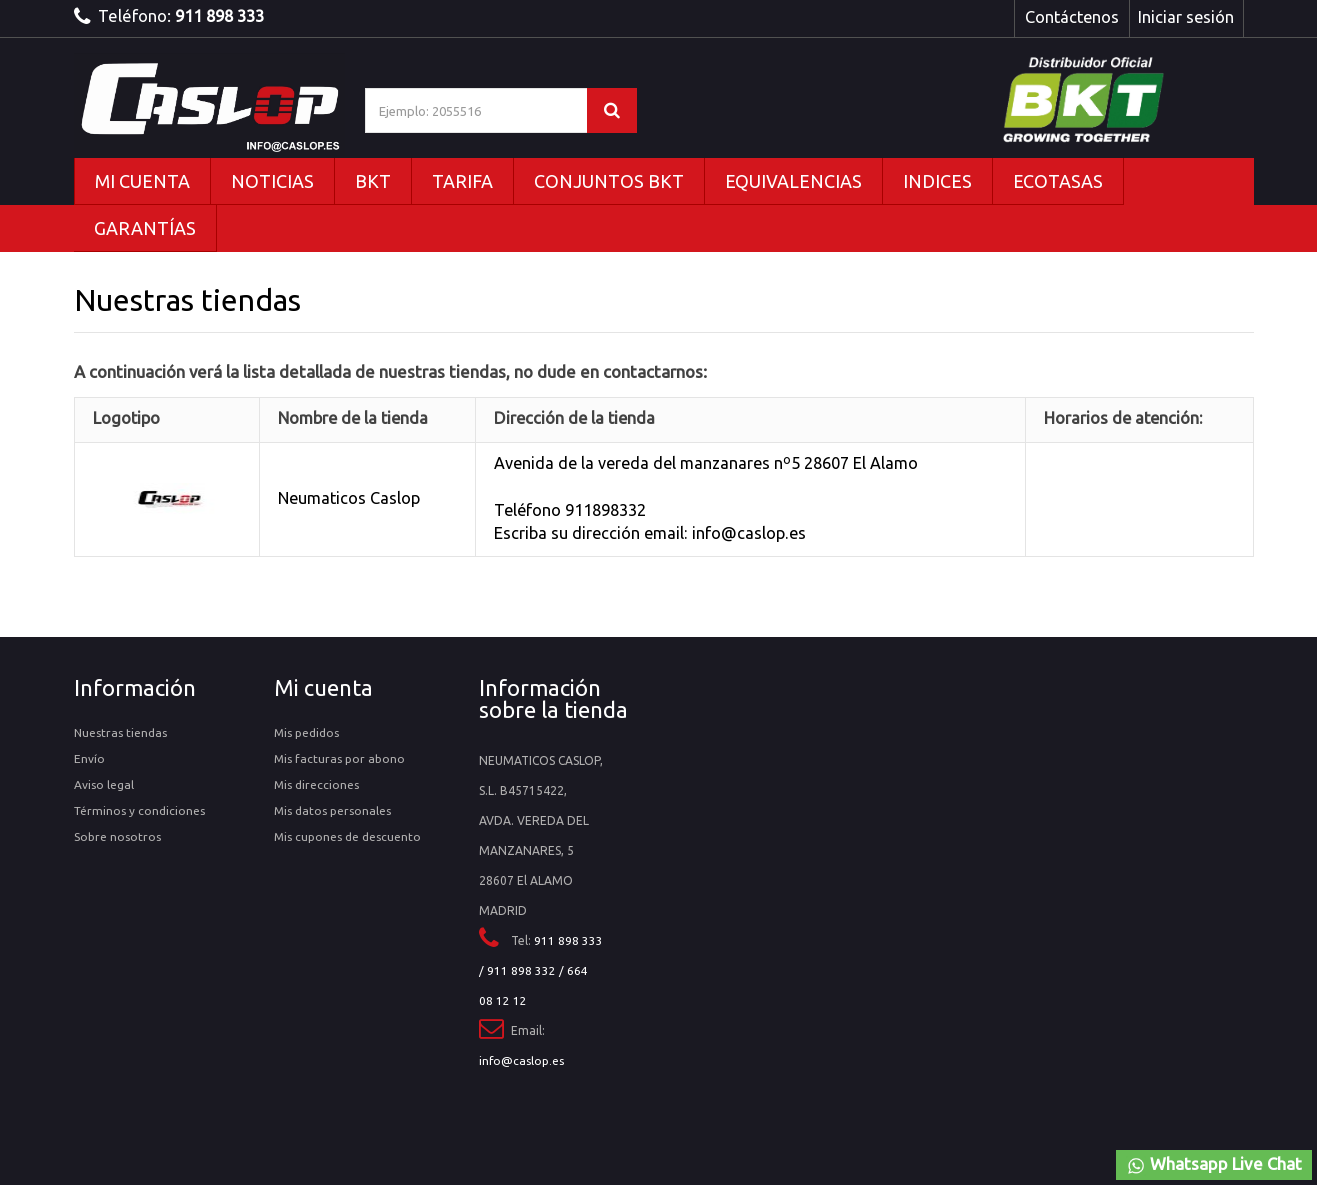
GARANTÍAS (145, 228)
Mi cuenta (323, 688)
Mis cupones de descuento (347, 836)
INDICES (937, 181)
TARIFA (462, 181)
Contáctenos (1072, 17)
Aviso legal (104, 784)
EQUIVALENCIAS (793, 181)
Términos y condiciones (139, 810)
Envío (89, 758)
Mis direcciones (316, 784)
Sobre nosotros (117, 836)
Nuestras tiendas (120, 732)
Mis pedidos (306, 732)
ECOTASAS (1058, 181)
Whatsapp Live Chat (1214, 1165)
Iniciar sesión (1186, 17)
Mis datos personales (332, 810)
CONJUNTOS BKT (609, 181)
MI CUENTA (142, 181)
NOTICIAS (272, 181)
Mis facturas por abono (339, 758)
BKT (373, 181)
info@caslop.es (521, 1060)
